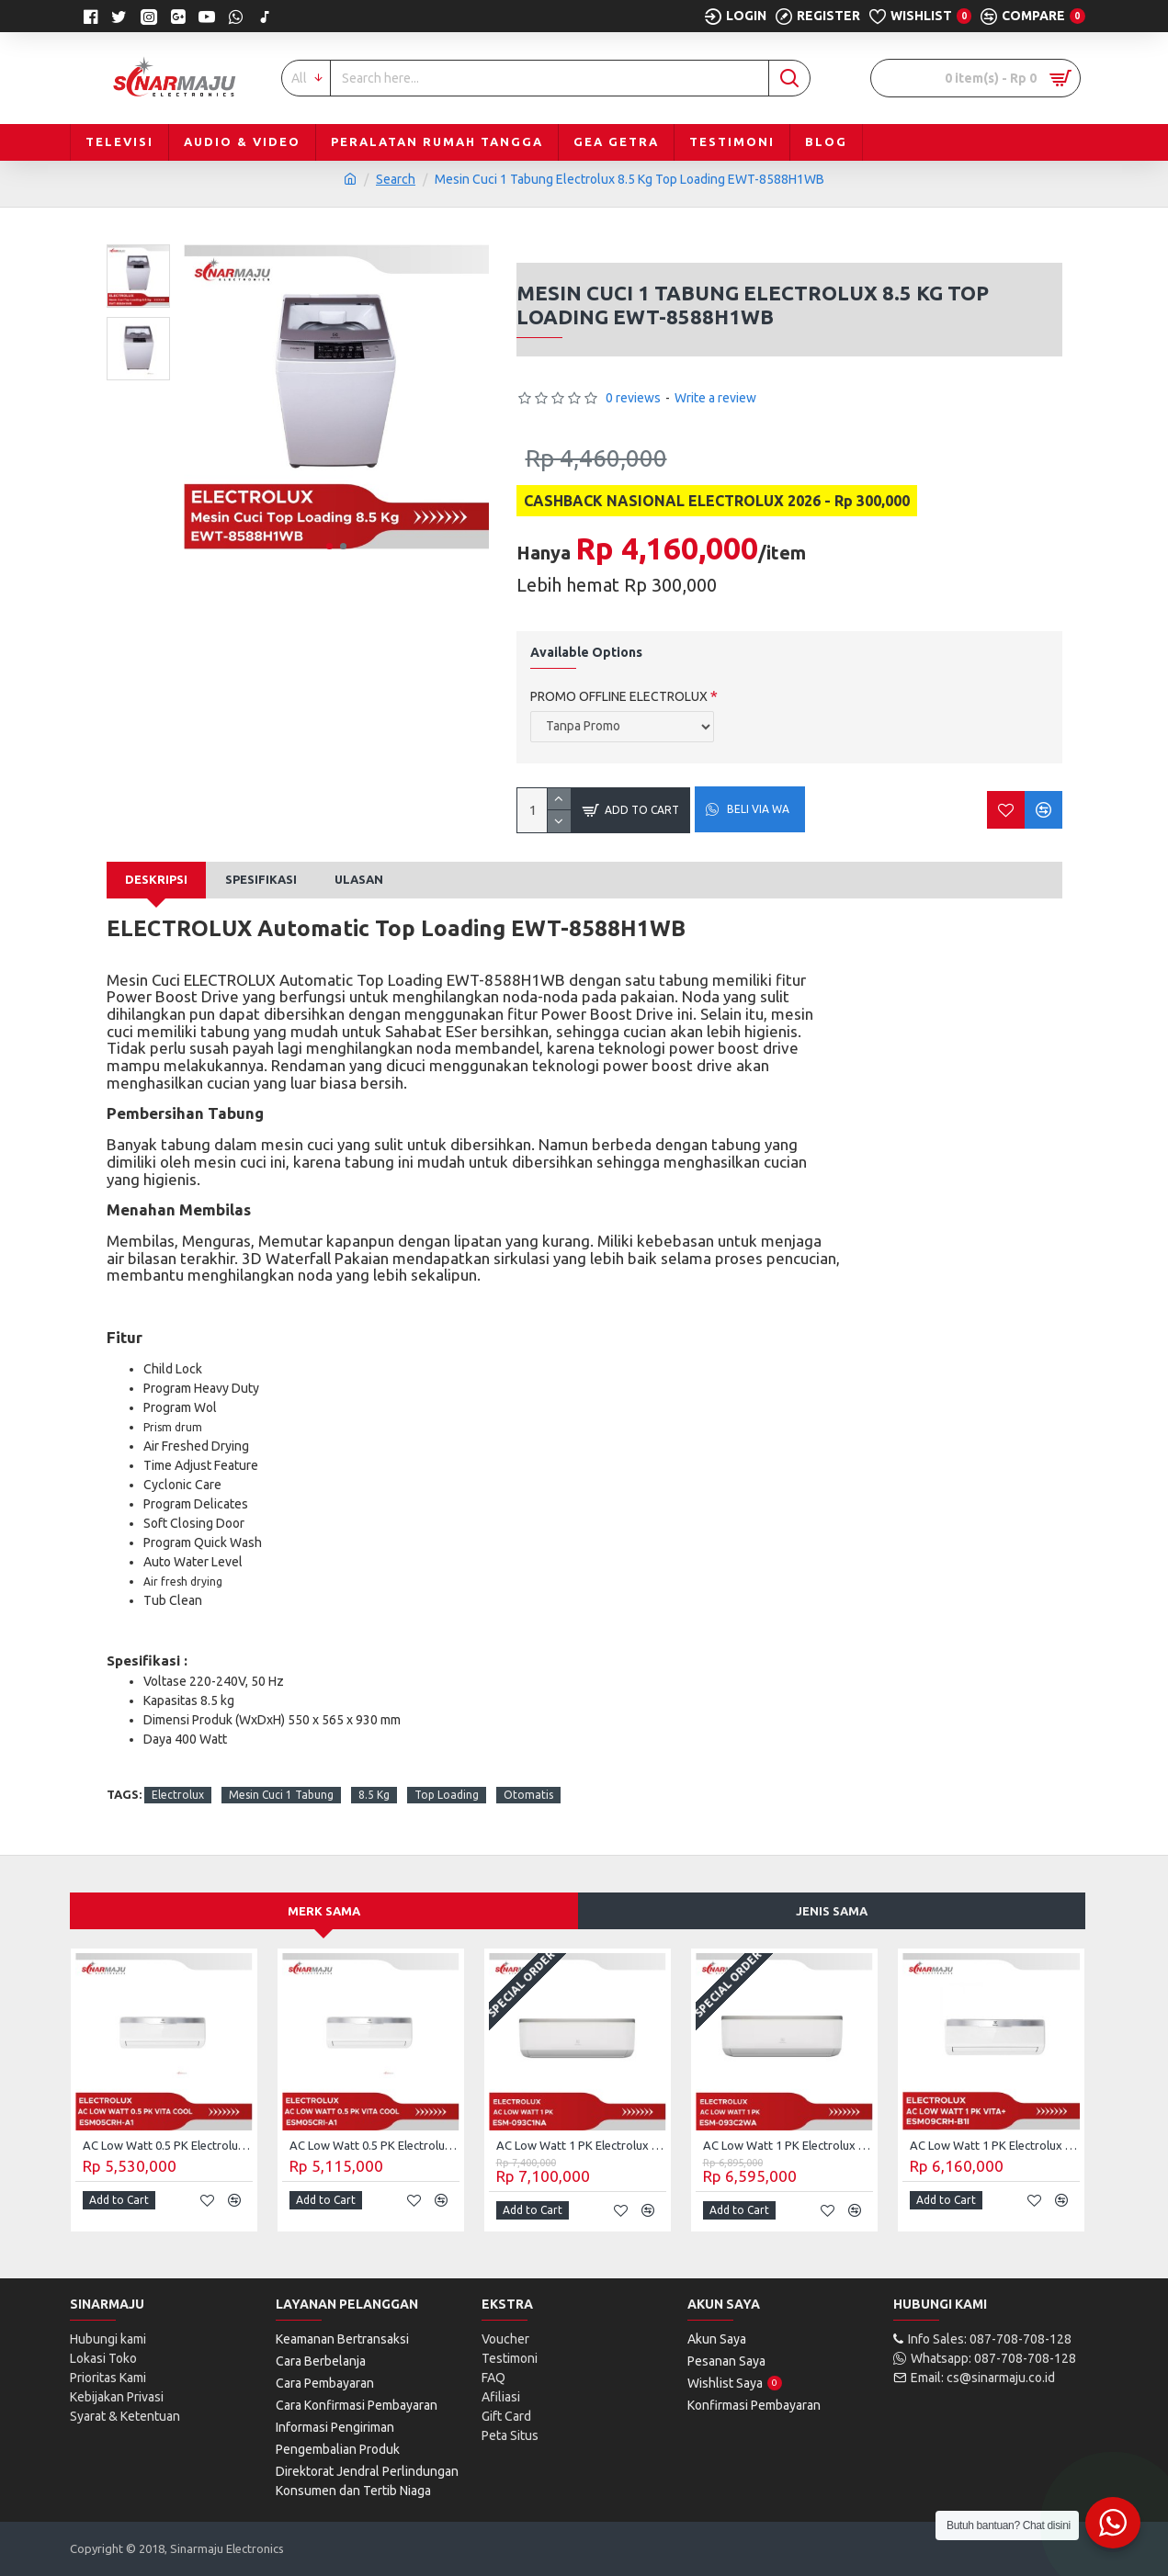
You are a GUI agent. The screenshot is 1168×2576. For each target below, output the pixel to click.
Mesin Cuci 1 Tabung (281, 1795)
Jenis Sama (831, 1910)
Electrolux (178, 1795)
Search (395, 179)
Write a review (715, 397)
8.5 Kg (374, 1795)
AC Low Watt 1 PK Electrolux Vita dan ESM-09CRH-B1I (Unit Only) (995, 2145)
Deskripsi (156, 879)
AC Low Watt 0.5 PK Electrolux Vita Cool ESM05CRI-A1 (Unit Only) (374, 2145)
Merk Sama (324, 1910)
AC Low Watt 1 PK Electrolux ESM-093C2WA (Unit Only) (788, 2145)
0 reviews (633, 397)
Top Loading (446, 1795)
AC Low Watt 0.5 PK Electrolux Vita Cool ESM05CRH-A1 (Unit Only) (168, 2145)
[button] (329, 546)
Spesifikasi (261, 879)
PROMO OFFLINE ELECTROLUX (619, 696)
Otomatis (528, 1795)
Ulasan (359, 879)
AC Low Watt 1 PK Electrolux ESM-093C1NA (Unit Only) (581, 2145)
